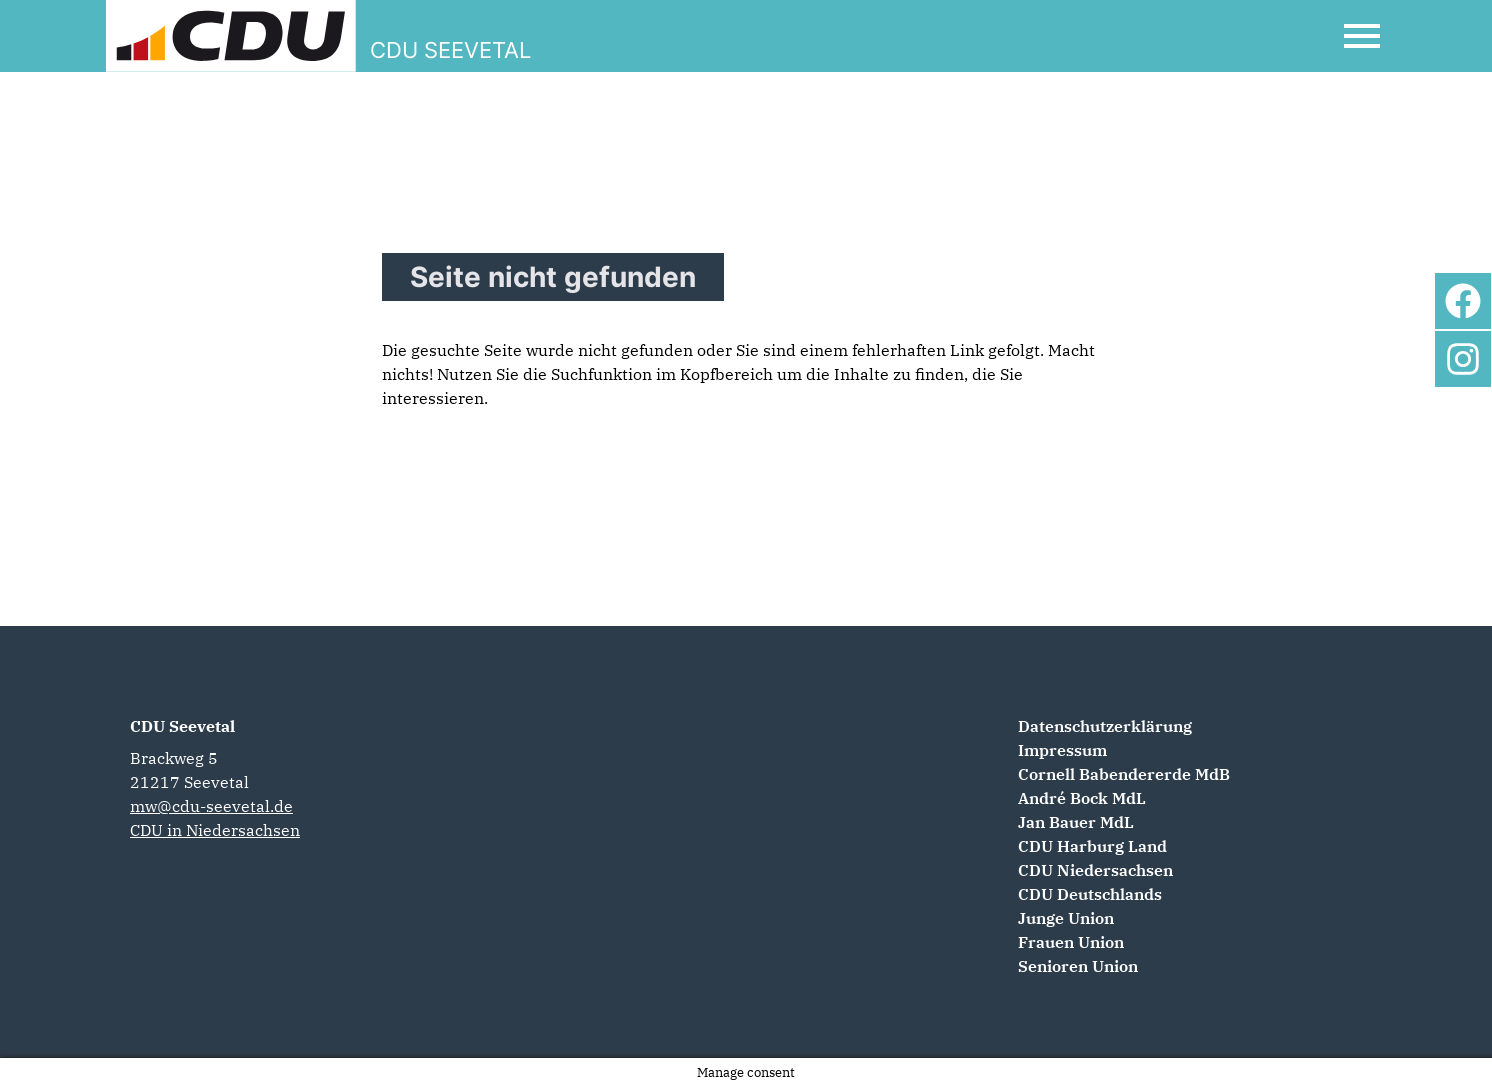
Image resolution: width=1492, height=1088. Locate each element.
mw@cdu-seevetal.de (211, 806)
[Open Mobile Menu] (1362, 36)
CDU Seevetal (182, 726)
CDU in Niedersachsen (215, 830)
